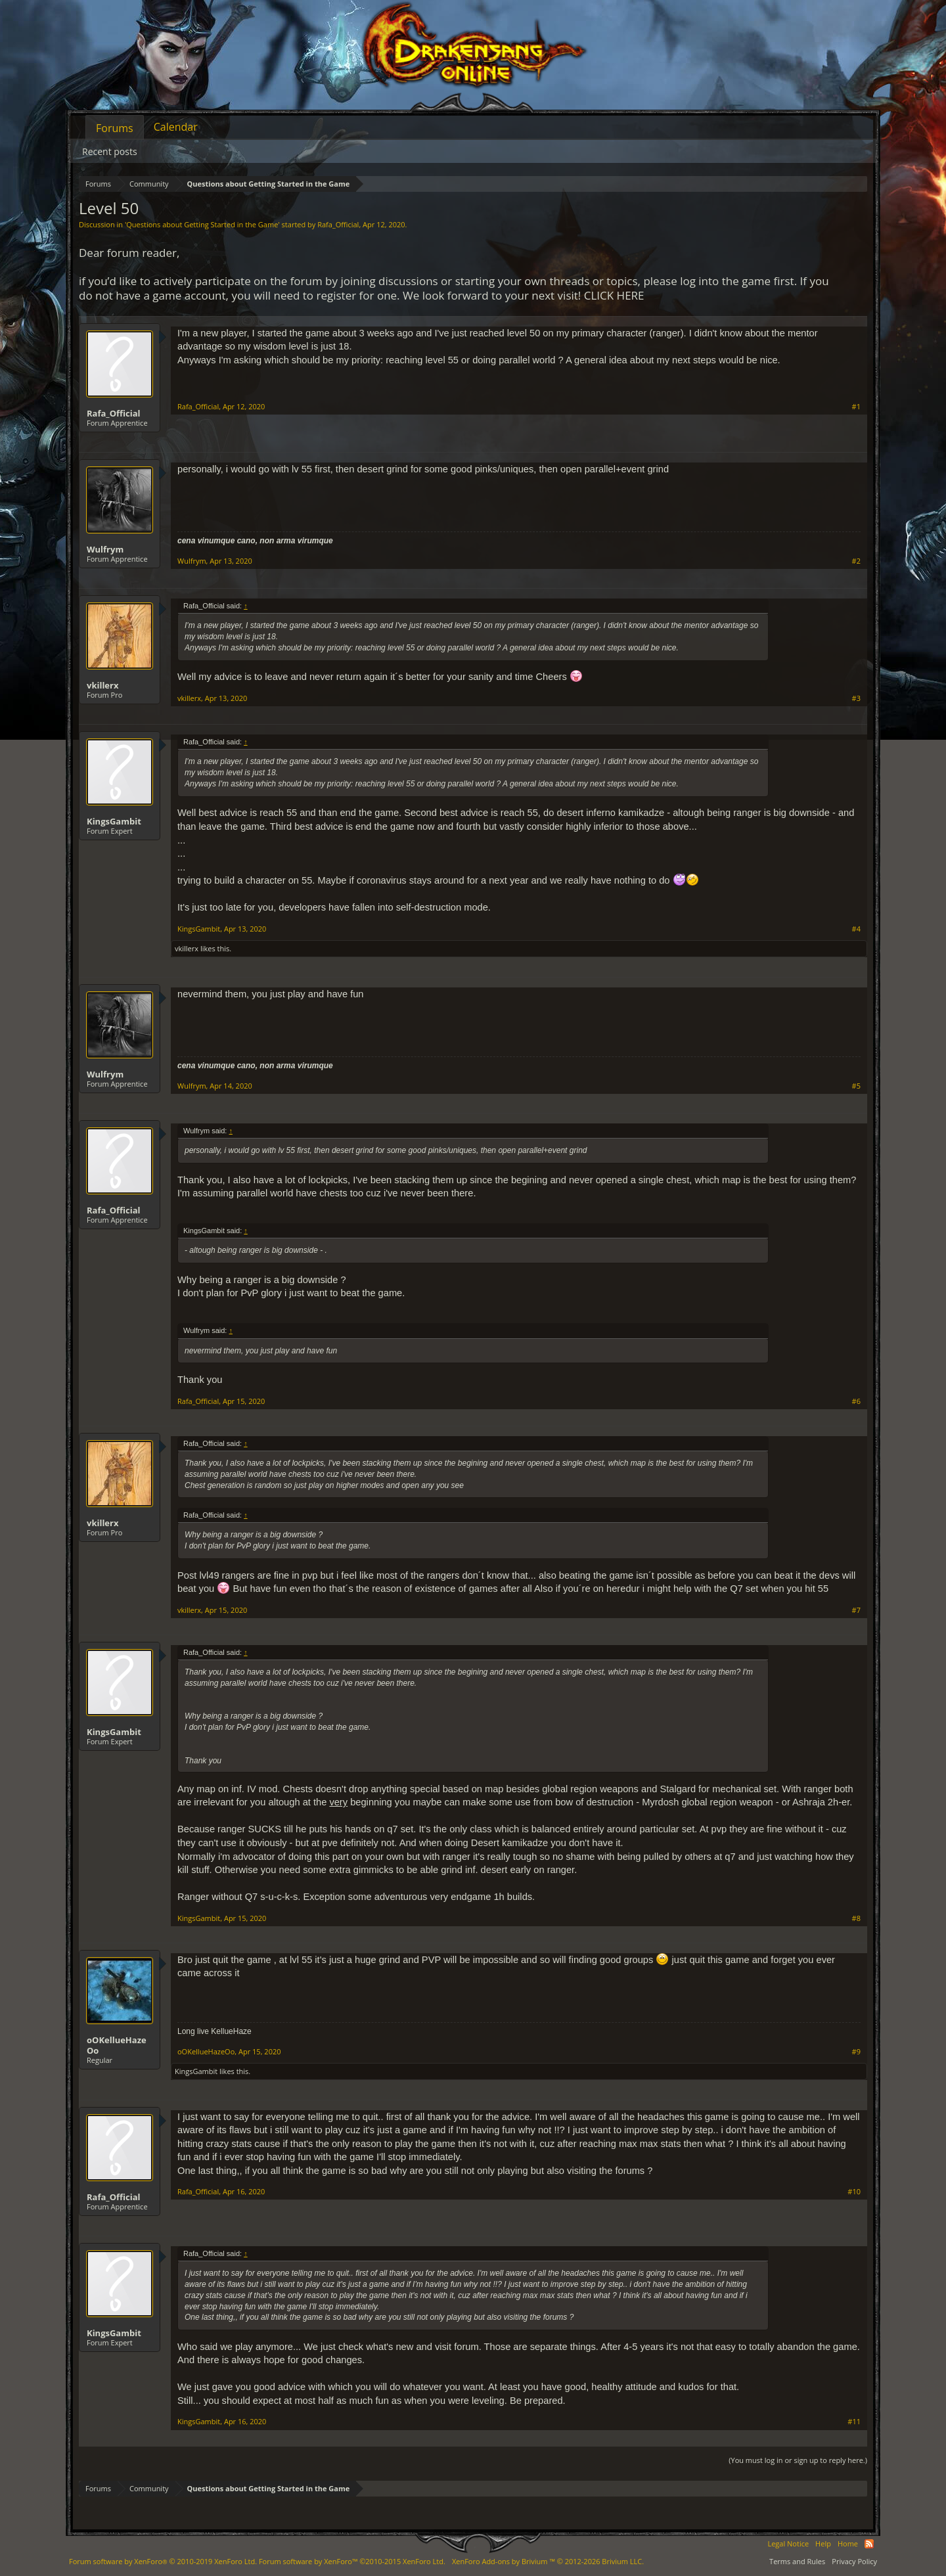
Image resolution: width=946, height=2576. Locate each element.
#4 (856, 929)
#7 (856, 1610)
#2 (856, 561)
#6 (856, 1401)
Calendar (176, 127)
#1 (856, 406)
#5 (856, 1086)
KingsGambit (114, 821)
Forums (114, 128)
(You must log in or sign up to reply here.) (798, 2460)
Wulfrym (105, 549)
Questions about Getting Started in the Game (202, 224)
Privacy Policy (854, 2561)
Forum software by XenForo (163, 2561)
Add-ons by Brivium (548, 2561)
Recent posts (109, 151)
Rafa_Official (338, 224)
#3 (856, 698)
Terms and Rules (797, 2561)
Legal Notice (788, 2543)
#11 (854, 2421)
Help (823, 2543)
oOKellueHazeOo (116, 2045)
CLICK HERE (614, 295)
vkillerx (102, 685)
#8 (856, 1918)
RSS (869, 2543)
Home (848, 2543)
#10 (854, 2191)
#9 (856, 2051)
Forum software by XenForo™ (352, 2561)
